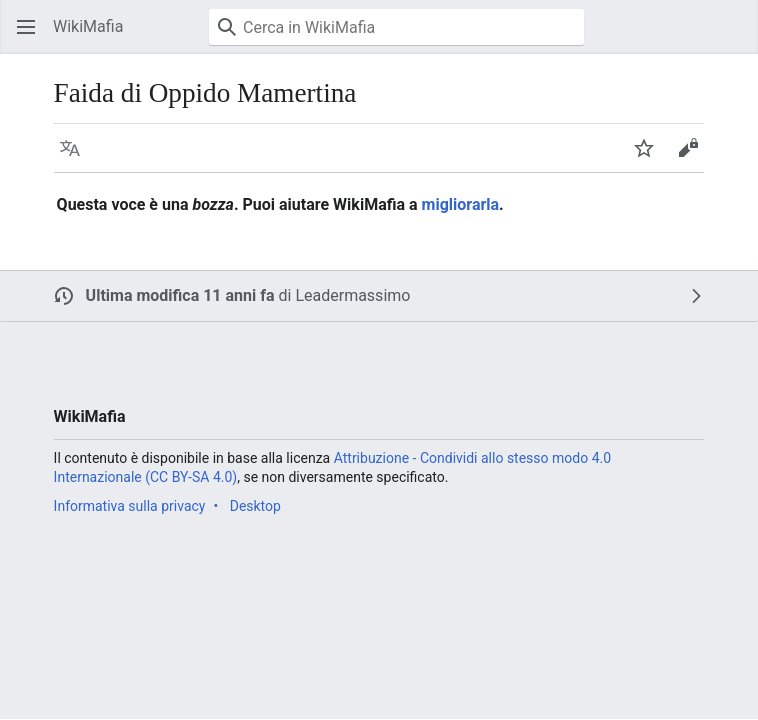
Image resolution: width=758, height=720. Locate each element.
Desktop (255, 506)
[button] (26, 27)
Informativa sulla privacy (130, 506)
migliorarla (461, 204)
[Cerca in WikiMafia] (396, 27)
